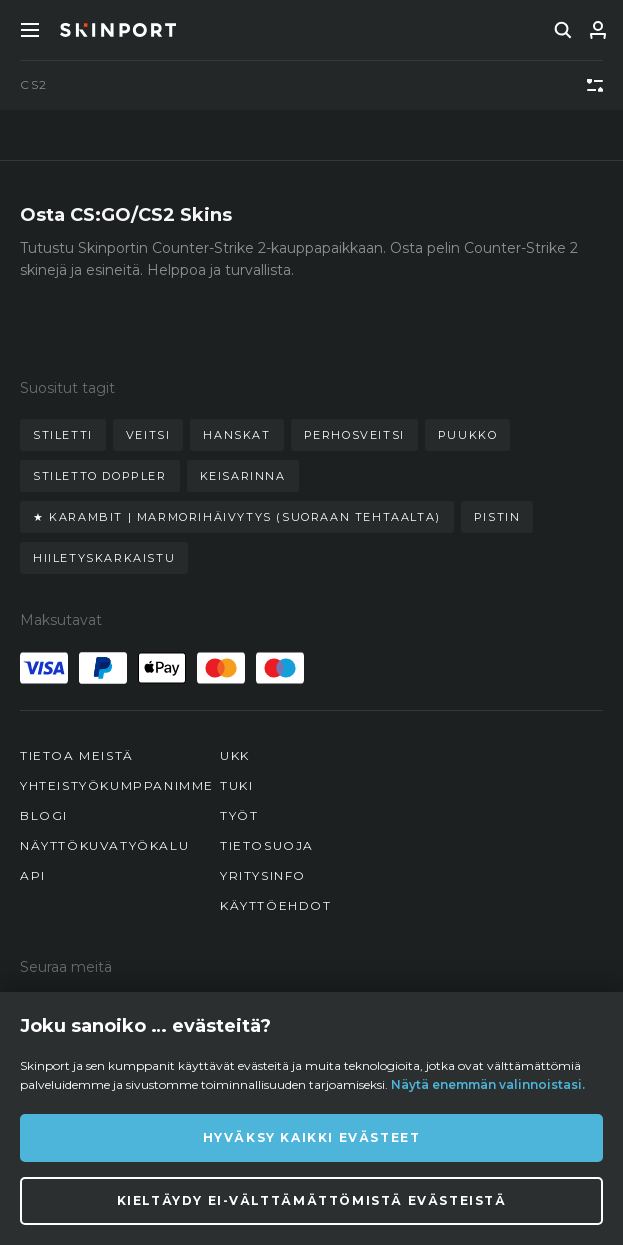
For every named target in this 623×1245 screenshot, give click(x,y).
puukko (468, 435)
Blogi (44, 815)
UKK (235, 755)
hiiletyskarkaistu (104, 558)
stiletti (63, 435)
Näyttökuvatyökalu (104, 845)
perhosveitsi (354, 435)
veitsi (148, 435)
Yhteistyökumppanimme (117, 785)
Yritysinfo (263, 875)
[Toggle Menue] (30, 30)
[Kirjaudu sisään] (598, 30)
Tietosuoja (267, 845)
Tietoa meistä (77, 755)
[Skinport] (118, 30)
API (33, 875)
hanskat (236, 435)
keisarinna (243, 476)
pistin (497, 517)
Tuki (236, 785)
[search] (563, 30)
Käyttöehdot (276, 905)
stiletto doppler (100, 476)
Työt (239, 815)
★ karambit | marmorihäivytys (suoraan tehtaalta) (237, 517)
